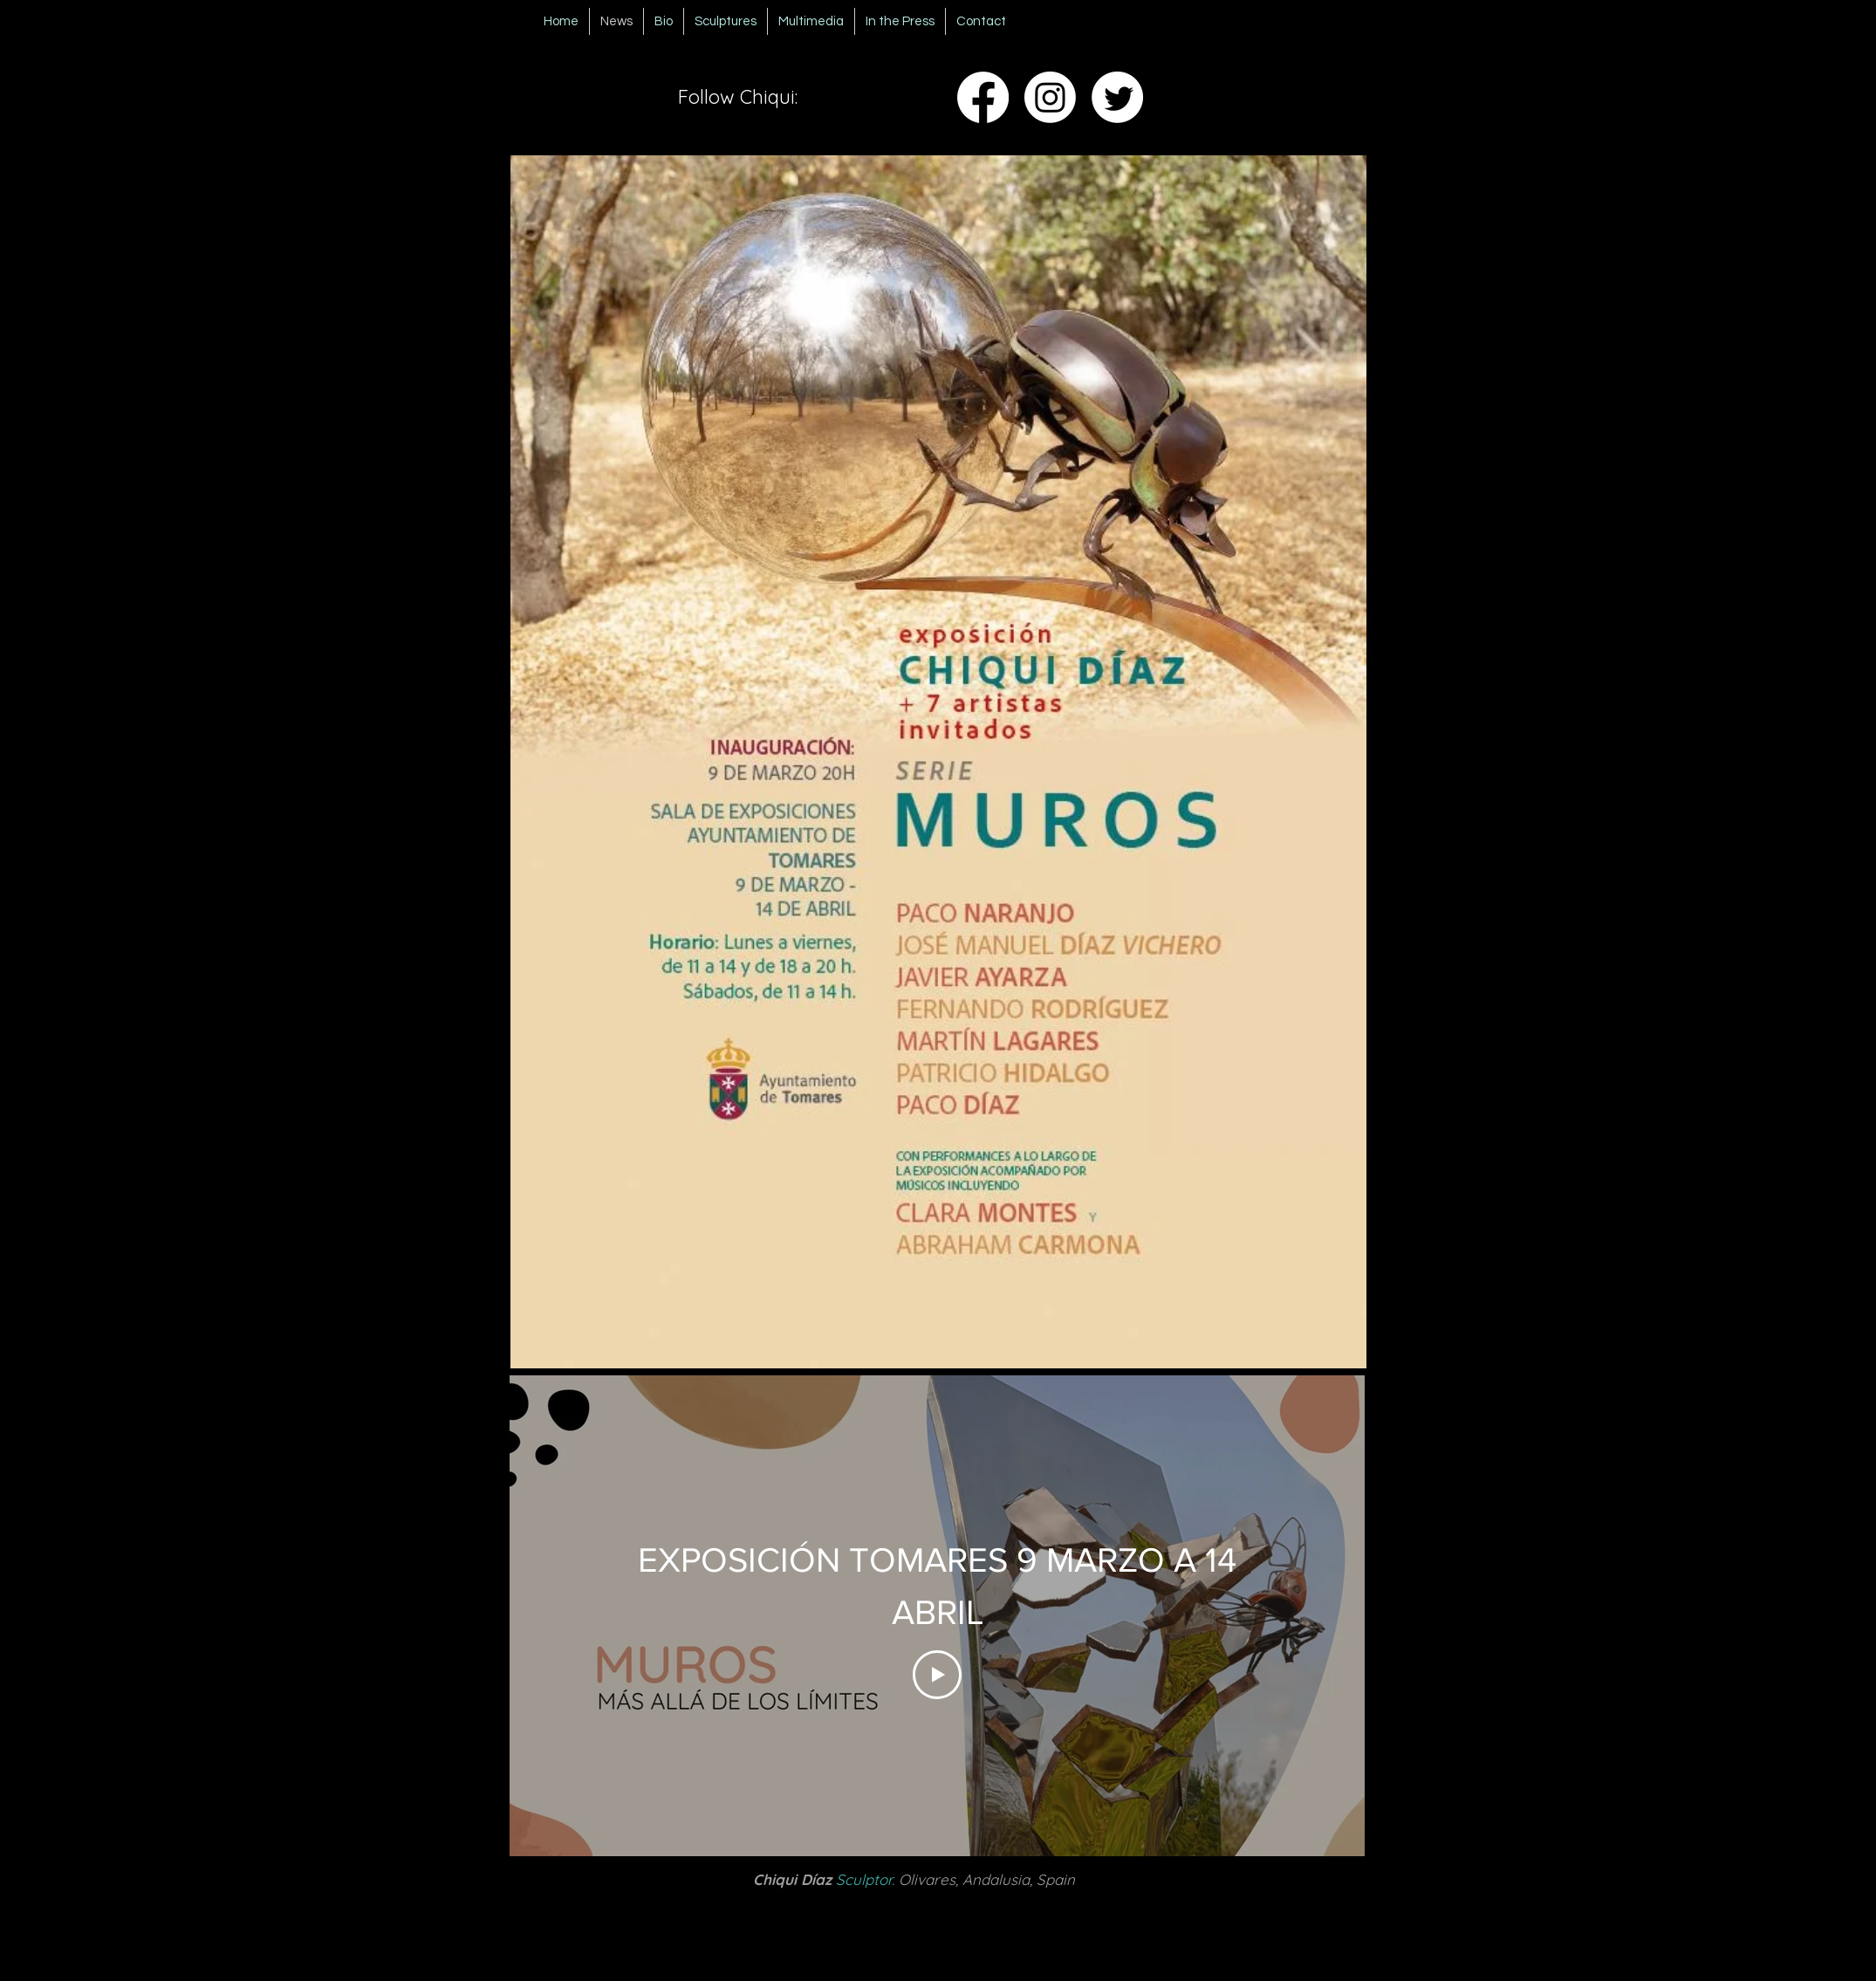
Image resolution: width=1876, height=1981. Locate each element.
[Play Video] (937, 1674)
